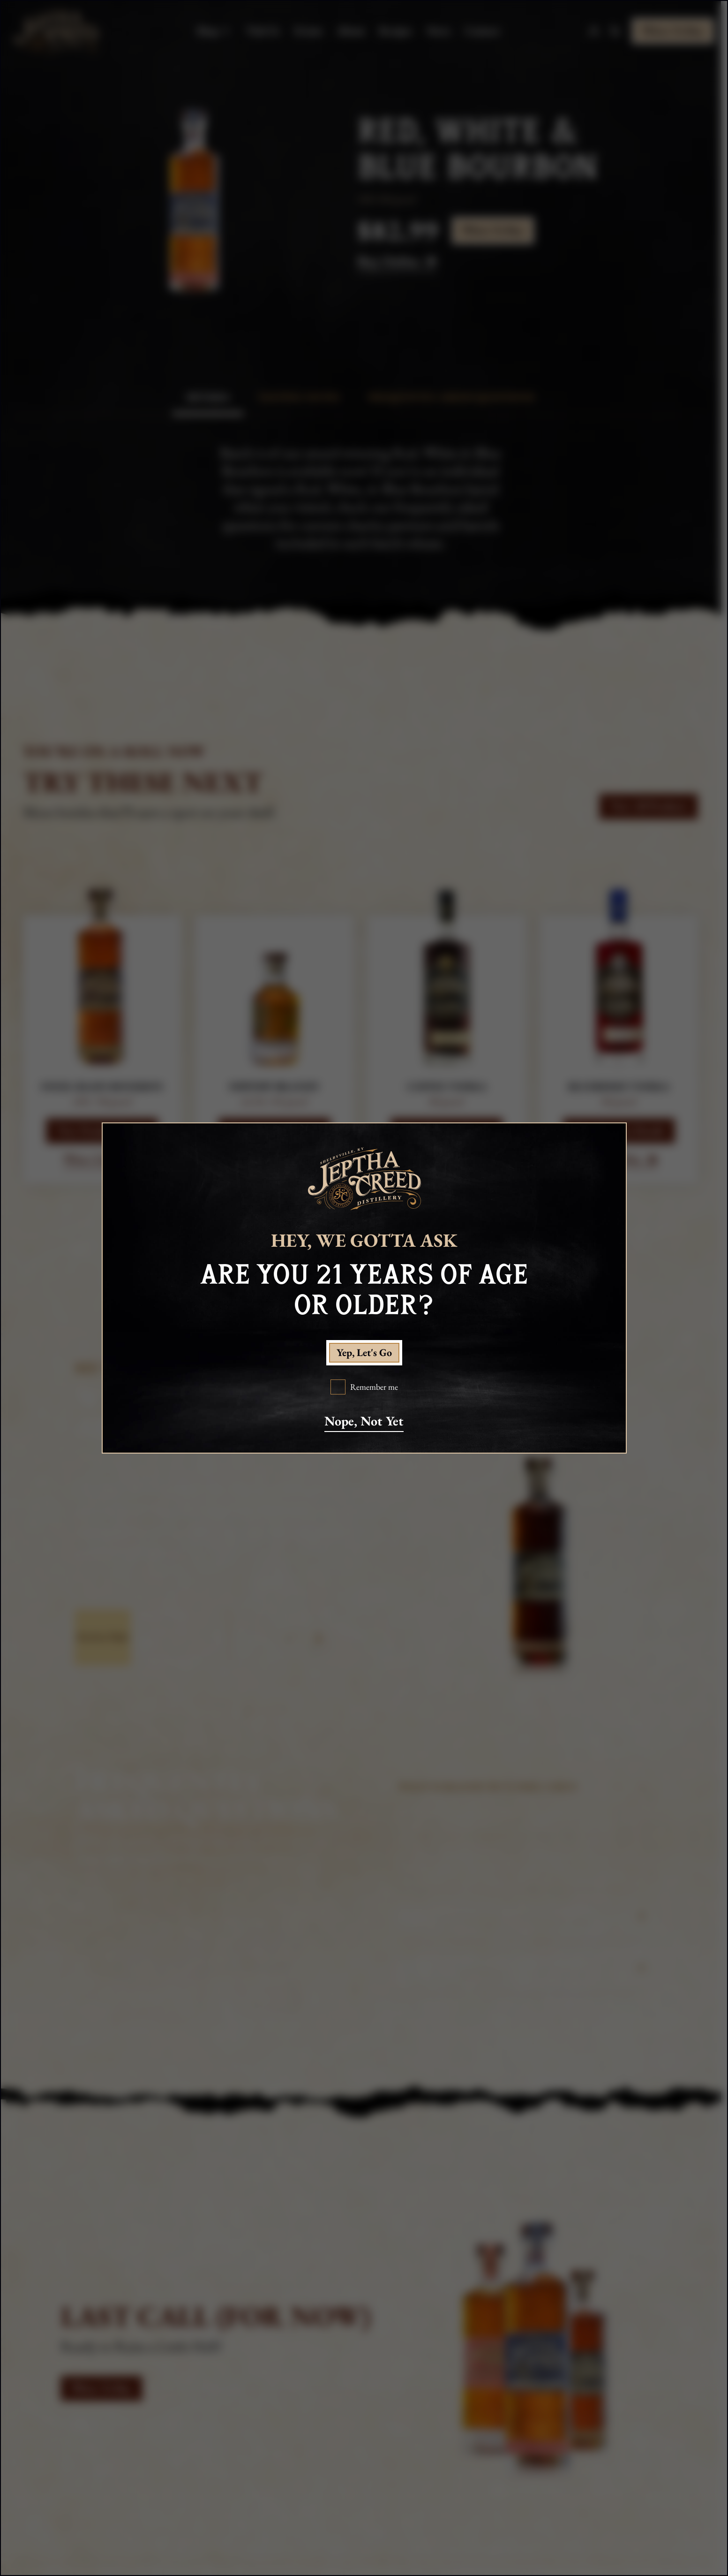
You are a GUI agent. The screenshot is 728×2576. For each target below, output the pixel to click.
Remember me (374, 1386)
